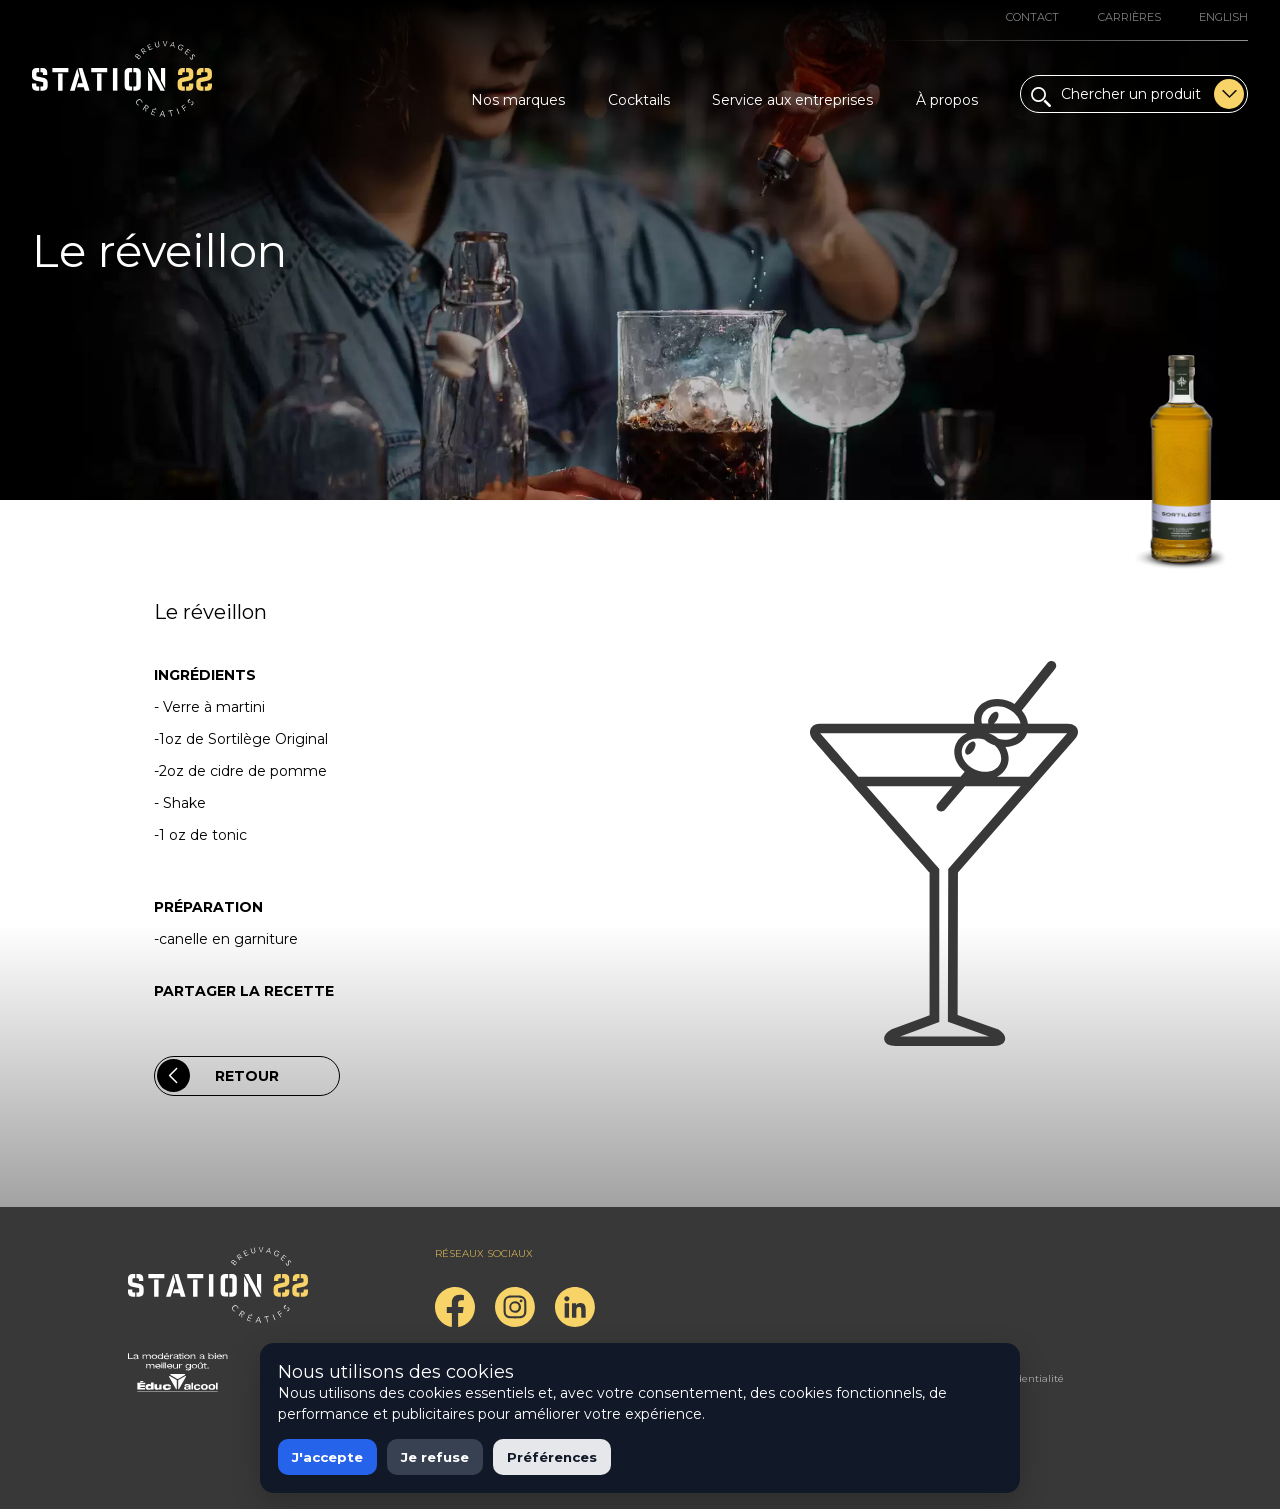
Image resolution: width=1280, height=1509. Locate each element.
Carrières (1129, 17)
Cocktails (639, 100)
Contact (1032, 17)
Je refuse (435, 1457)
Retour (218, 1075)
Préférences (552, 1457)
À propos (947, 100)
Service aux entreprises (792, 100)
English (1223, 17)
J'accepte (327, 1457)
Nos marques (518, 100)
